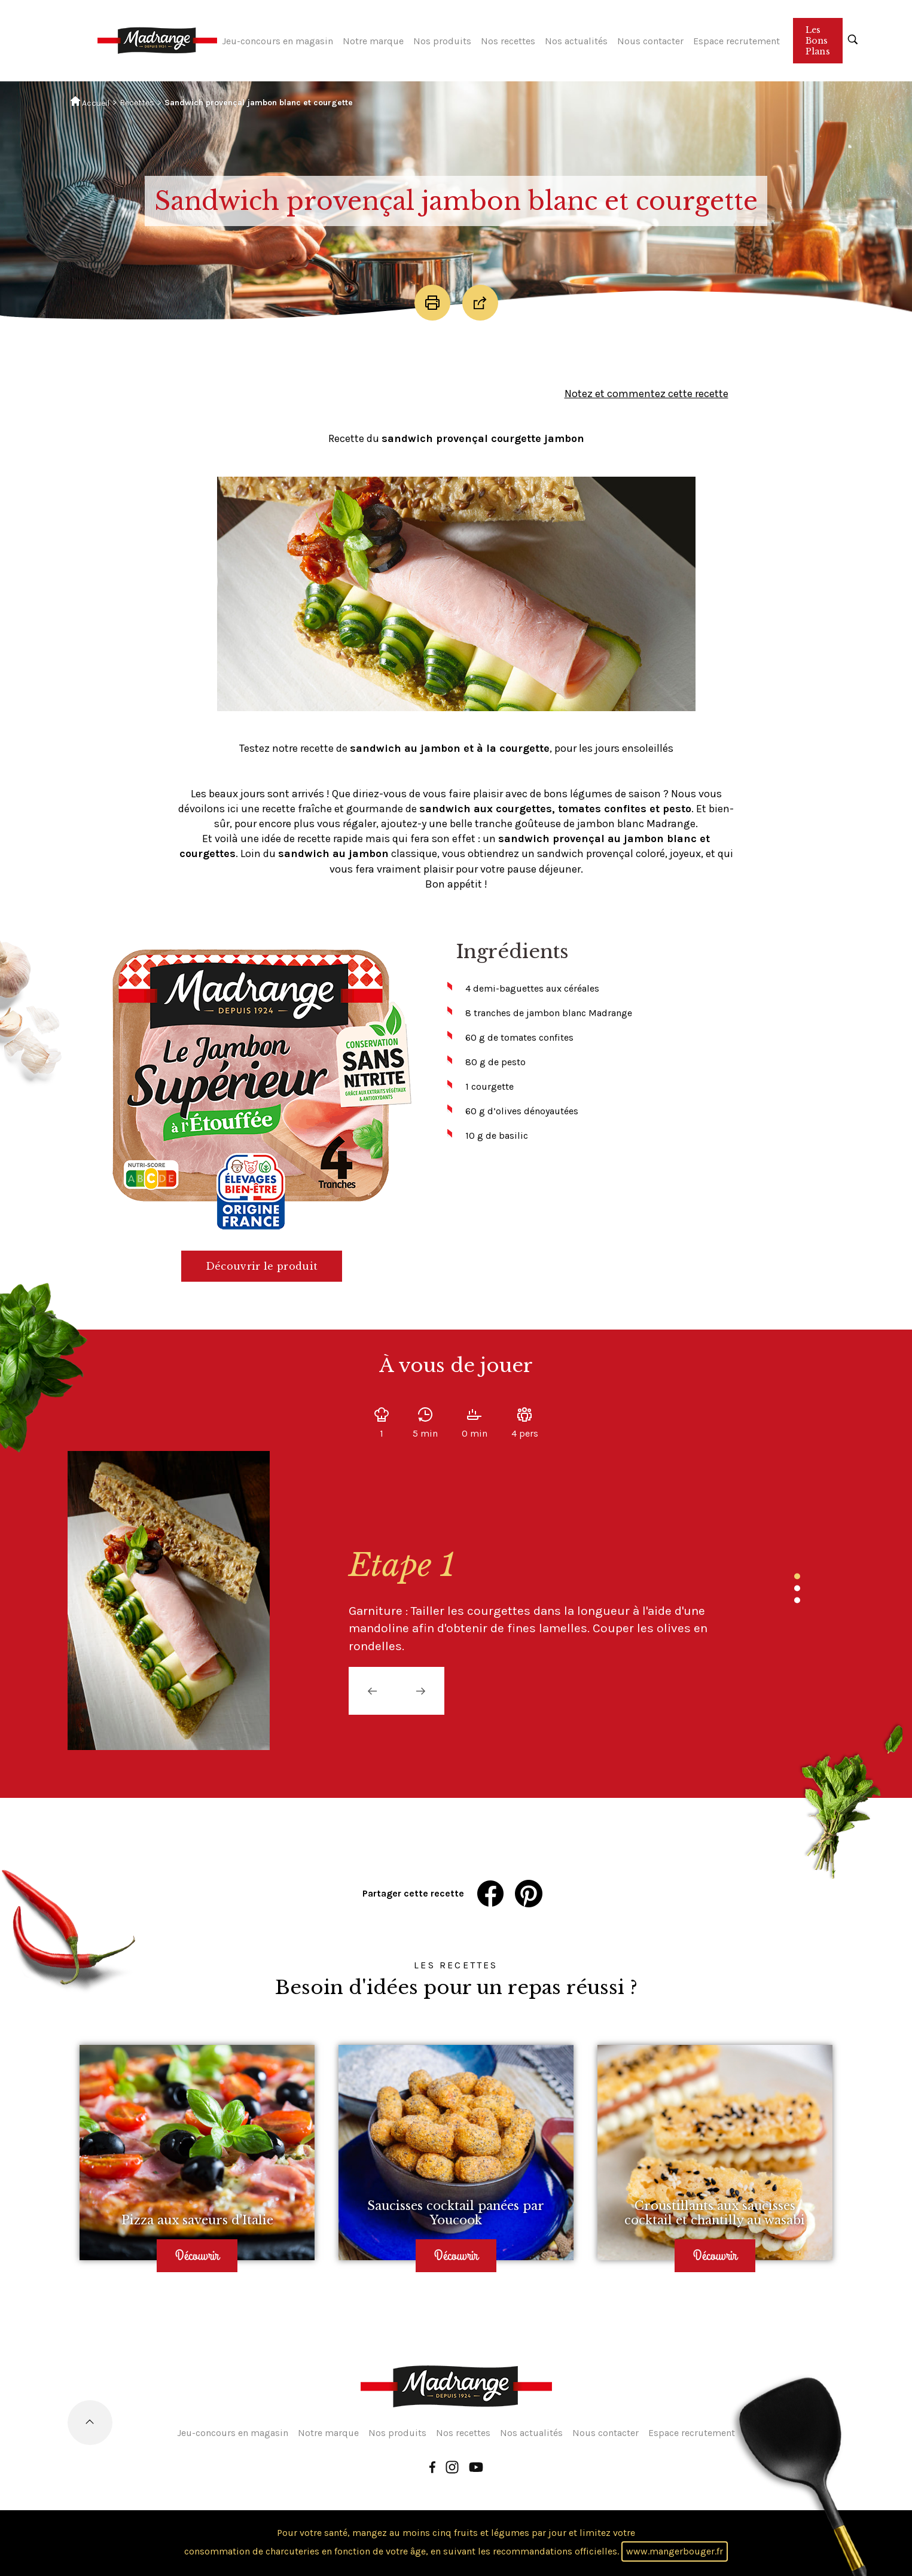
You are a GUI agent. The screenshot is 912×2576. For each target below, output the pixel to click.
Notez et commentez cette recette (646, 393)
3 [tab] (797, 1600)
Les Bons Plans (818, 41)
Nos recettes (508, 41)
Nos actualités (576, 41)
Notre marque (373, 41)
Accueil (90, 102)
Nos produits (442, 41)
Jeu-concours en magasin (277, 41)
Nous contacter (650, 41)
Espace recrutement (736, 41)
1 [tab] (797, 1576)
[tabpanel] (534, 1600)
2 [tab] (797, 1588)
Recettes (137, 102)
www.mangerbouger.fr (674, 2551)
